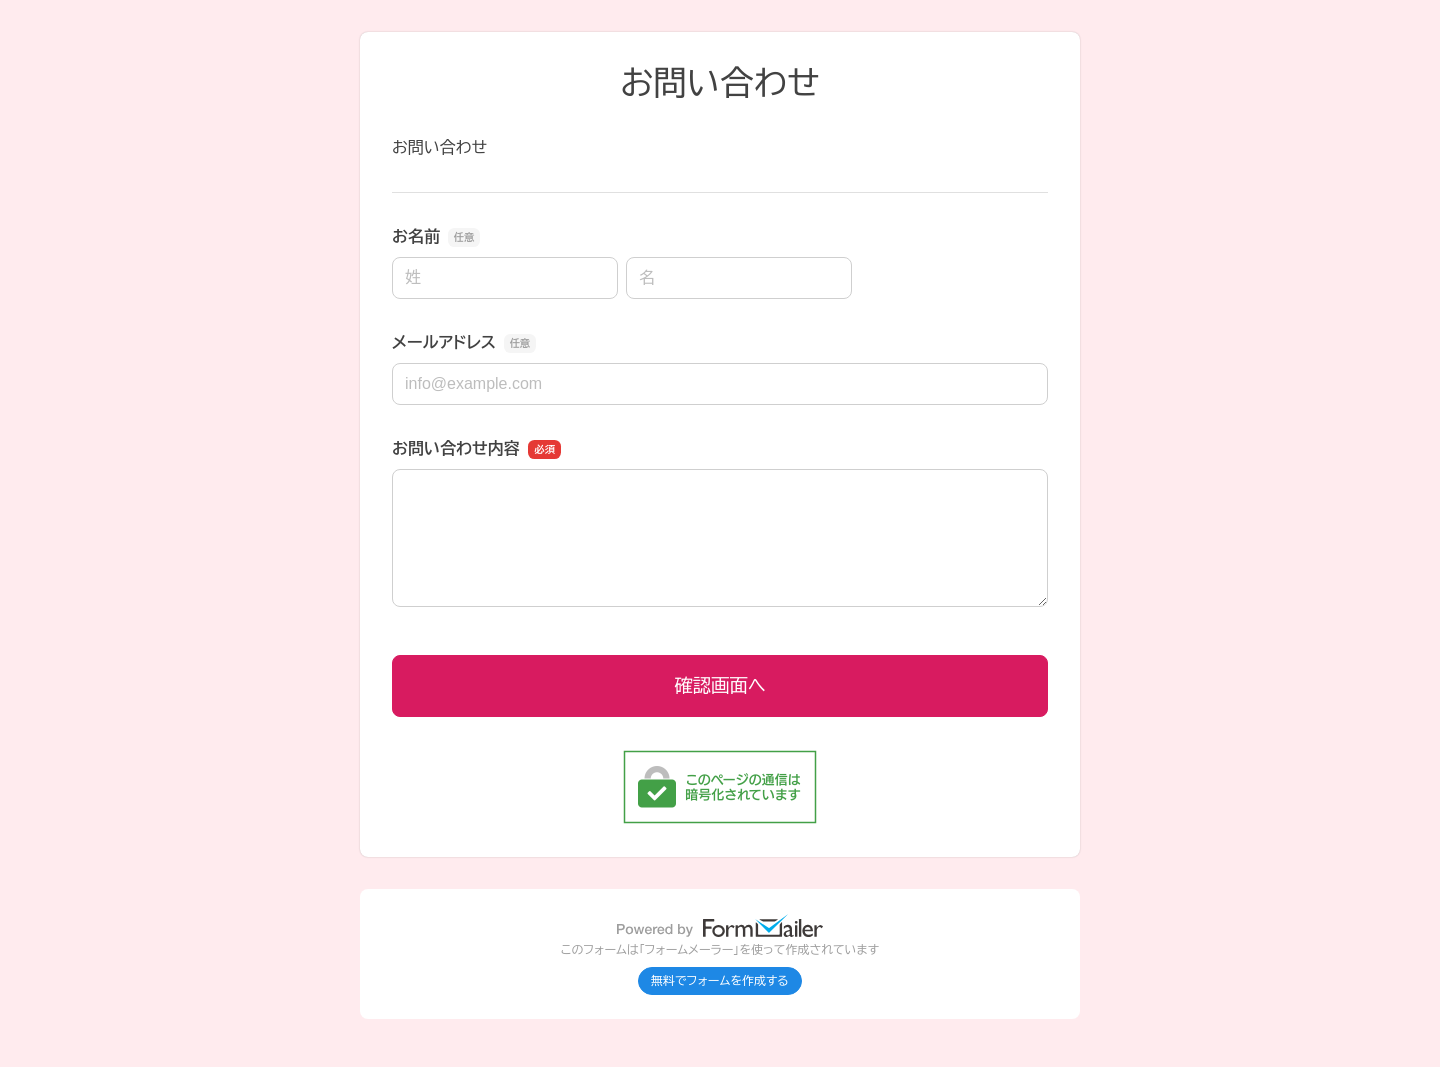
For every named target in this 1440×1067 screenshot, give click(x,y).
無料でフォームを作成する (720, 981)
